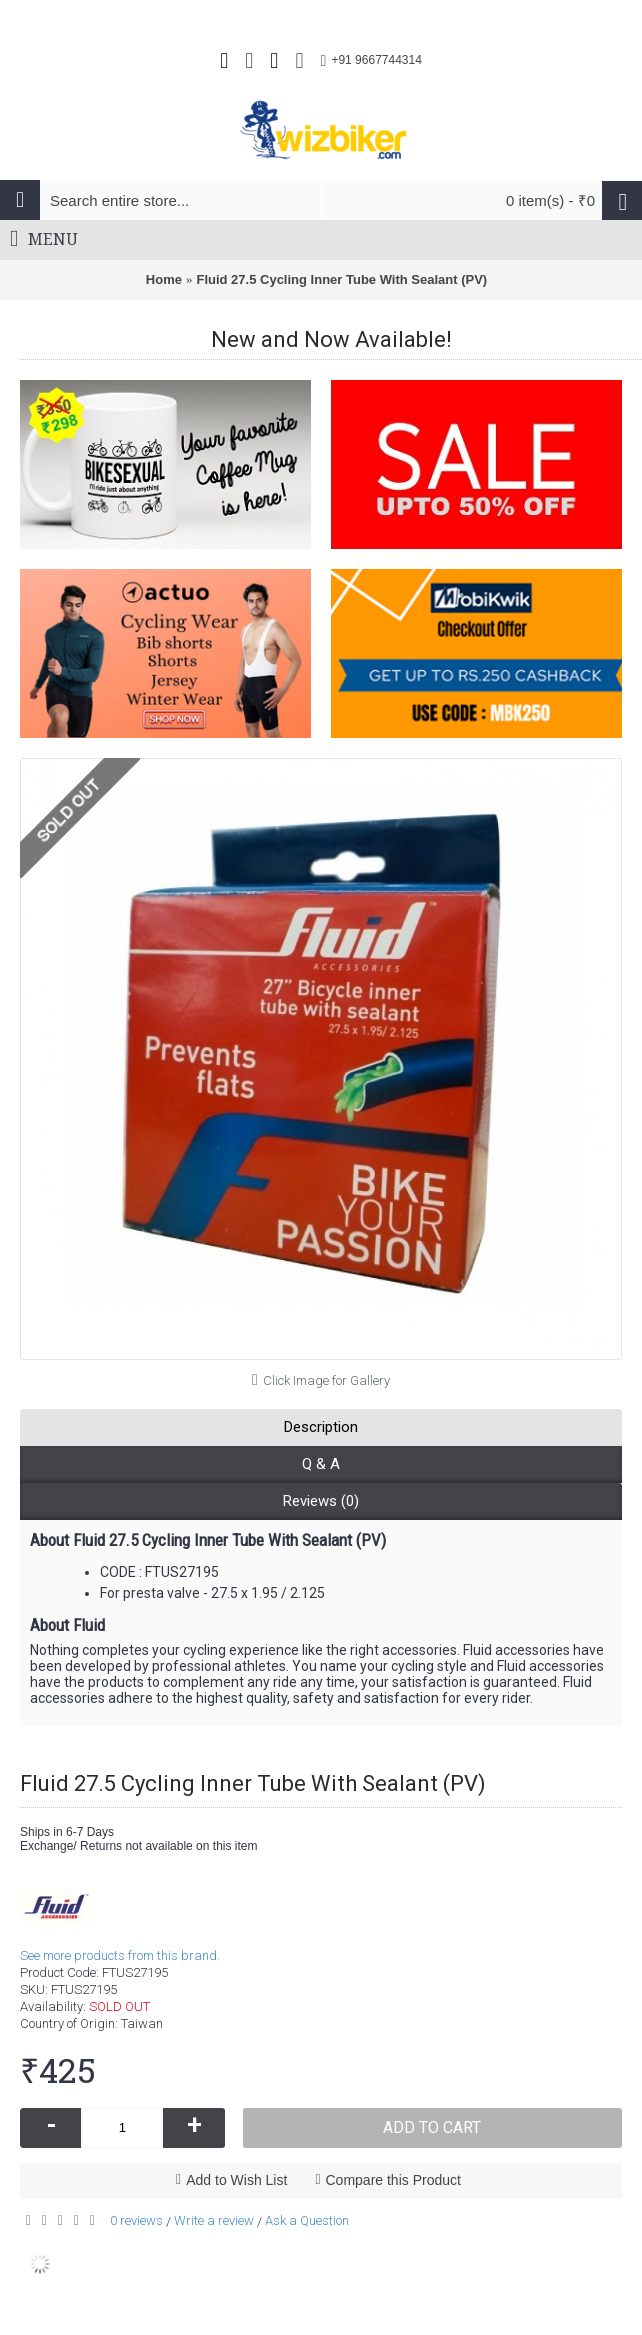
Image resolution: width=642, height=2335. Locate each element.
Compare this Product (393, 2180)
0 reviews (136, 2220)
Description (321, 1427)
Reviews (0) (321, 1501)
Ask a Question (307, 2220)
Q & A (321, 1464)
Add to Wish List (236, 2180)
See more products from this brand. (120, 1955)
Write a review (214, 2220)
